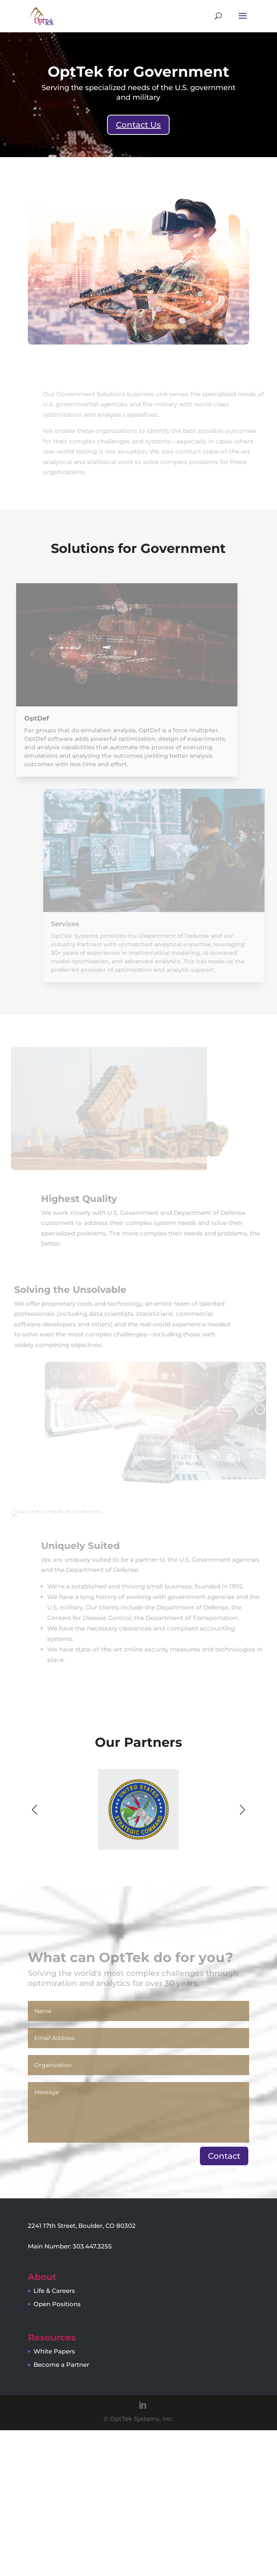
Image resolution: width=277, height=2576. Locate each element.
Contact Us (138, 125)
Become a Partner (61, 2510)
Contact (224, 2302)
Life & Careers (54, 2436)
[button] (242, 1955)
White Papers (54, 2497)
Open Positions (57, 2450)
